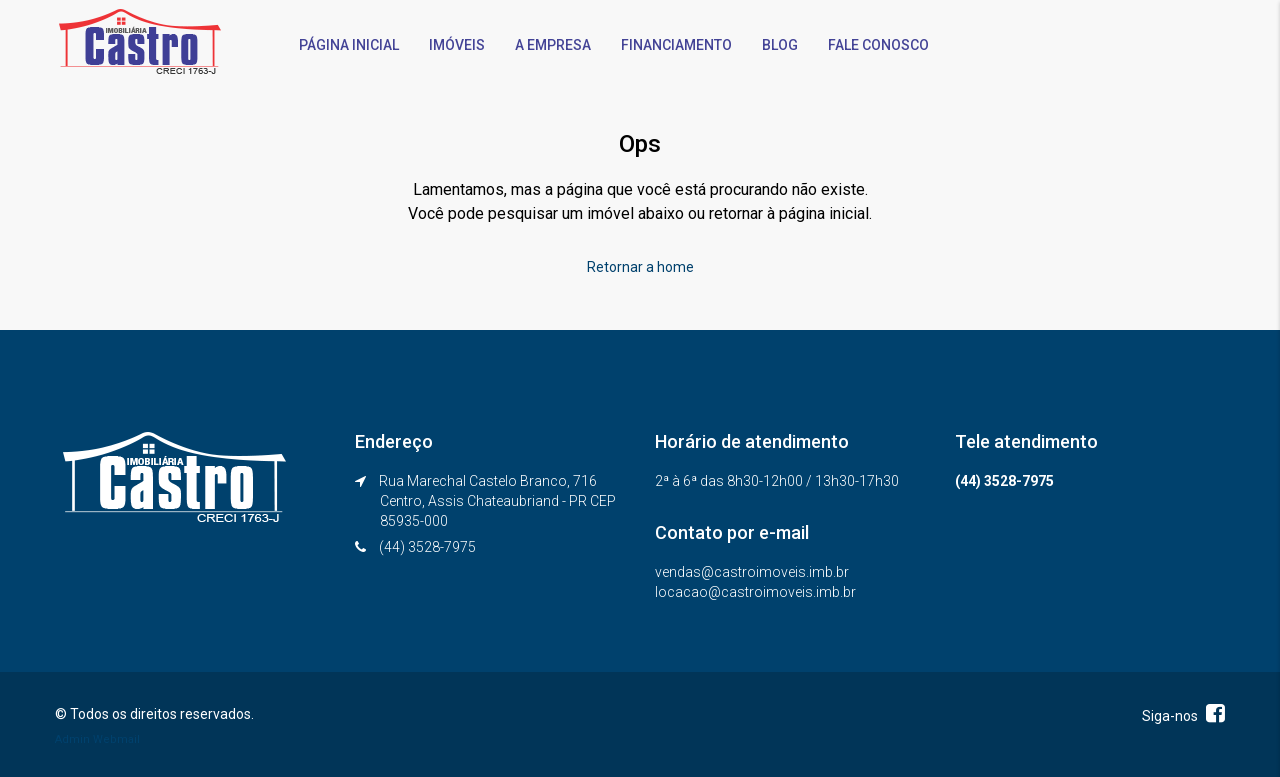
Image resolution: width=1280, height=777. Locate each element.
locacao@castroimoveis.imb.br (755, 592)
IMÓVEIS (457, 45)
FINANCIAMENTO (676, 45)
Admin (72, 739)
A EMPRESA (553, 45)
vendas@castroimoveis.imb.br (752, 572)
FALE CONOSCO (878, 45)
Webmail (116, 739)
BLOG (780, 45)
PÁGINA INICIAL (349, 45)
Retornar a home (640, 267)
